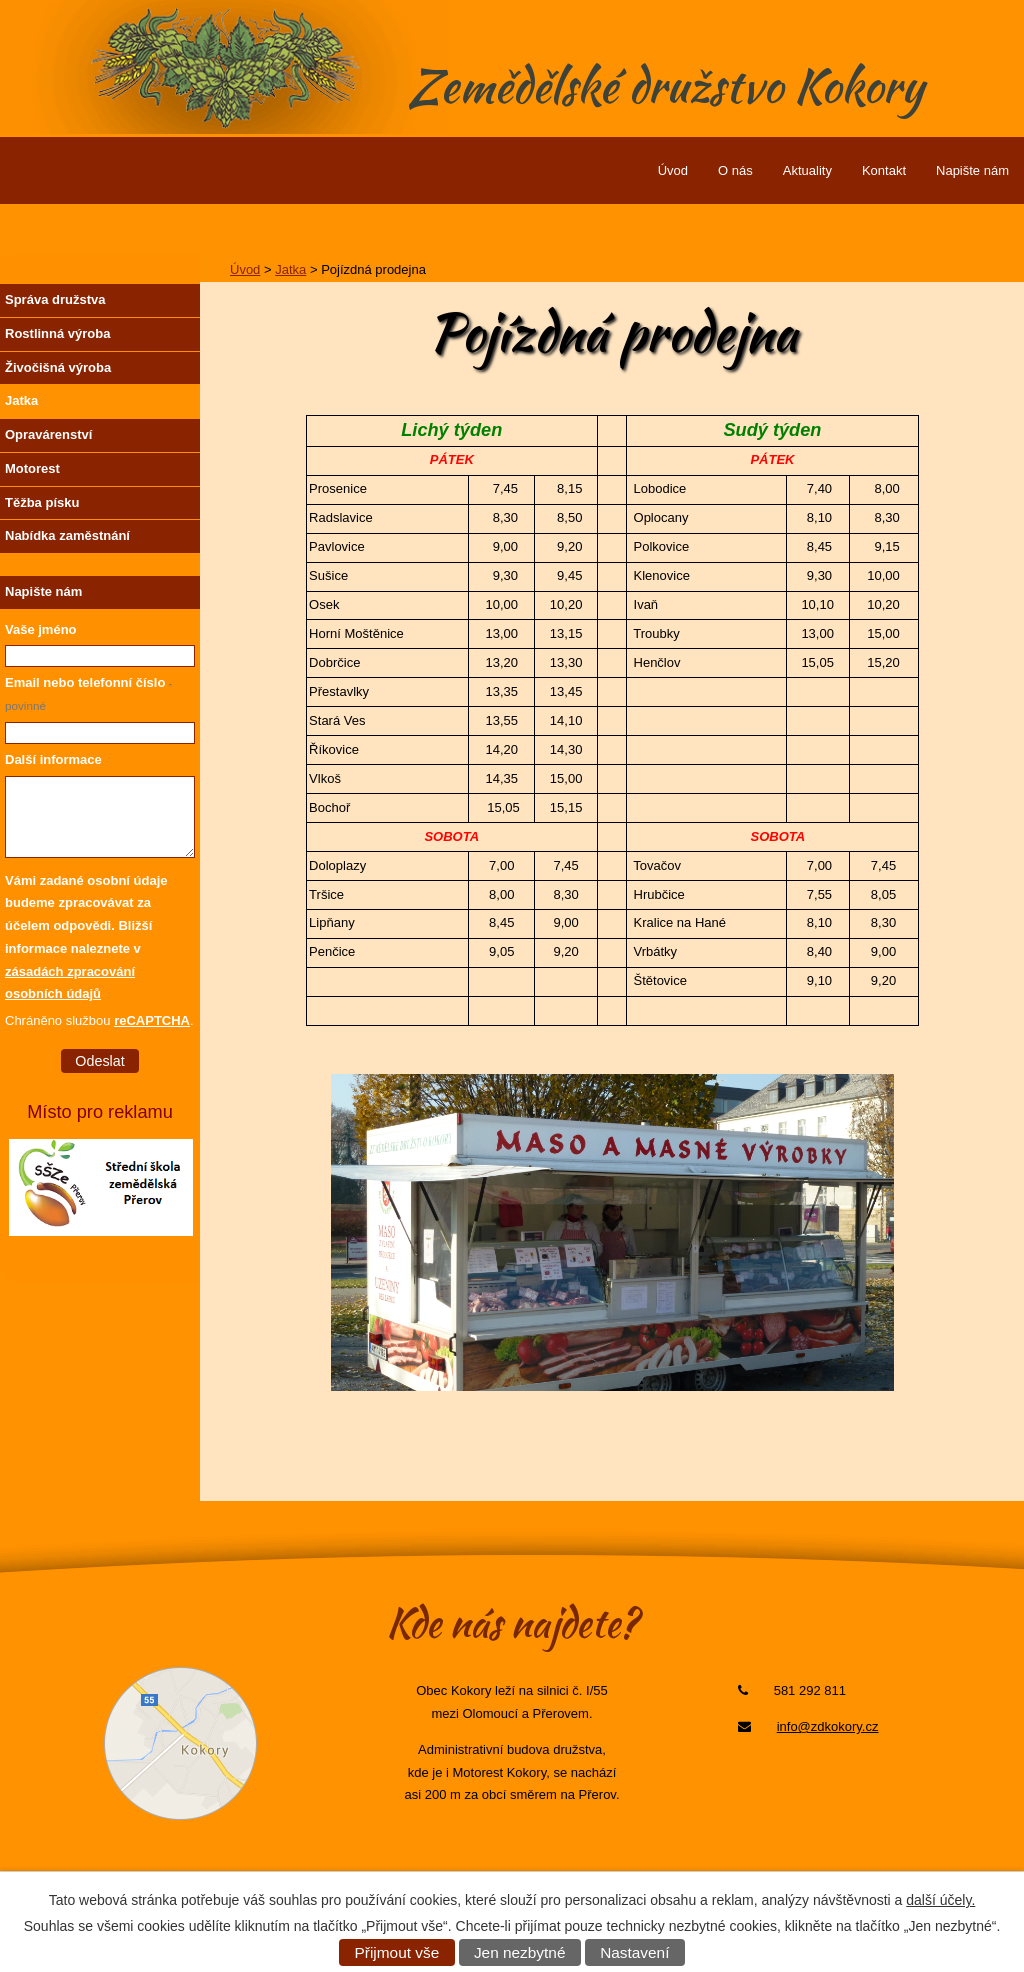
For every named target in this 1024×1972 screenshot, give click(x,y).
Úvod (673, 170)
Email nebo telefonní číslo (89, 693)
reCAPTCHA (152, 1020)
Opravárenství (48, 434)
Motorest (32, 468)
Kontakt (884, 170)
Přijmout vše (397, 1952)
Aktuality (807, 170)
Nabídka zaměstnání (67, 535)
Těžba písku (42, 502)
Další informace (53, 759)
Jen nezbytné (520, 1952)
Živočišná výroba (58, 367)
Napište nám (972, 170)
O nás (735, 170)
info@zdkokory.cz (828, 1726)
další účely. (940, 1900)
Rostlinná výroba (57, 333)
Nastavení (634, 1952)
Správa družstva (55, 299)
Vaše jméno (41, 629)
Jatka (290, 269)
